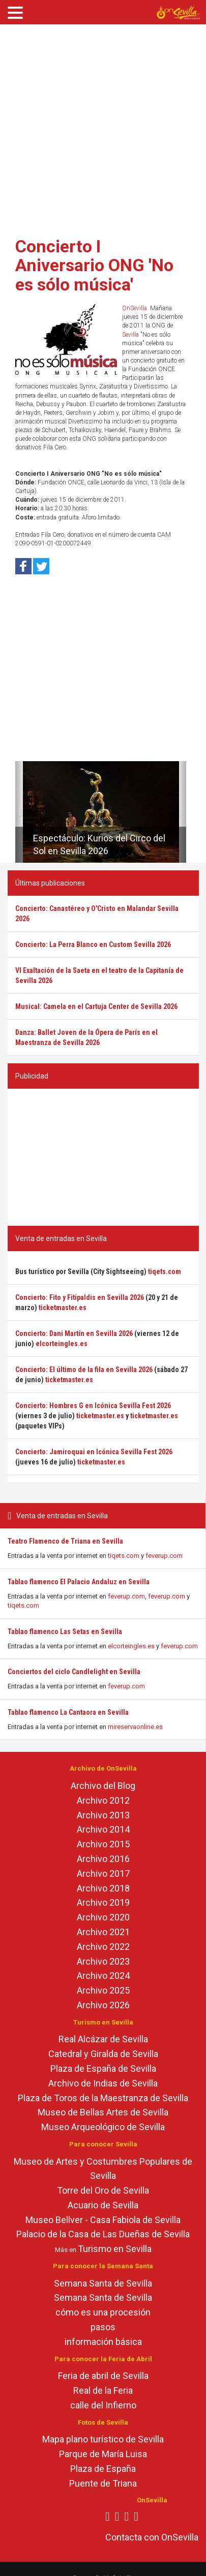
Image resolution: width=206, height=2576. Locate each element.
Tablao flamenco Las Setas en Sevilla (65, 1631)
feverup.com (164, 1555)
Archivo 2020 (103, 1917)
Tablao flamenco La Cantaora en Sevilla (68, 1712)
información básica (103, 2341)
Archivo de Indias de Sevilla (103, 2083)
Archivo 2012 (103, 1800)
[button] (19, 812)
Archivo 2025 (103, 1990)
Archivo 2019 (103, 1902)
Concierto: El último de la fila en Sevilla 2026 (84, 1369)
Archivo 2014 (103, 1829)
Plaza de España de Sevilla (103, 2068)
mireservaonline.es (135, 1727)
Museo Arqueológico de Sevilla (103, 2127)
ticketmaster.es (62, 1307)
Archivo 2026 (103, 2005)
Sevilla (130, 334)
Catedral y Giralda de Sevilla (103, 2053)
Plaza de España (103, 2468)
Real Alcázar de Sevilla (103, 2039)
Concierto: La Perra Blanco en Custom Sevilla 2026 (93, 944)
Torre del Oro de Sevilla (103, 2190)
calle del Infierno (103, 2405)
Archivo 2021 (103, 1932)
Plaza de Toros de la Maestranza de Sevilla (103, 2098)
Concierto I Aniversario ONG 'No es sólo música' (94, 265)
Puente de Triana (103, 2483)
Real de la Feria (103, 2390)
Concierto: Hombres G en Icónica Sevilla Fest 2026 (93, 1405)
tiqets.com (123, 1555)
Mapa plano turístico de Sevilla (103, 2439)
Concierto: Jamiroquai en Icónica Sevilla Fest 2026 (93, 1452)
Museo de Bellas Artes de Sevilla (103, 2112)
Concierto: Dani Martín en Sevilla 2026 (74, 1333)
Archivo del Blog (103, 1785)
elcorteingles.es (131, 1646)
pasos (103, 2327)
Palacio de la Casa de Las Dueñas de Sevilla (103, 2234)
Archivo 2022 (103, 1946)
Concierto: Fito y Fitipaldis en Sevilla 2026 (79, 1297)
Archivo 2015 (103, 1844)
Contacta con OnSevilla (151, 2537)
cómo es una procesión (103, 2312)
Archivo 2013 (103, 1815)
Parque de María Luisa (103, 2454)
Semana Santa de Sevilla (103, 2283)
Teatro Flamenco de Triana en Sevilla (65, 1541)
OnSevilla (134, 308)
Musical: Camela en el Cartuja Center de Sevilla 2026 (96, 1006)
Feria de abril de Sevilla (103, 2375)
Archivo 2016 (103, 1858)
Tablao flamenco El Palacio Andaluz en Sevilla (79, 1582)
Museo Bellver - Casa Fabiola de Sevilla (103, 2219)
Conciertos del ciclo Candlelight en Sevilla (74, 1672)
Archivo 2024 (103, 1975)
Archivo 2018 (103, 1888)
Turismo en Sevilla (115, 2248)
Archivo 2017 (103, 1873)
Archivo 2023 (103, 1961)
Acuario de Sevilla (103, 2205)
